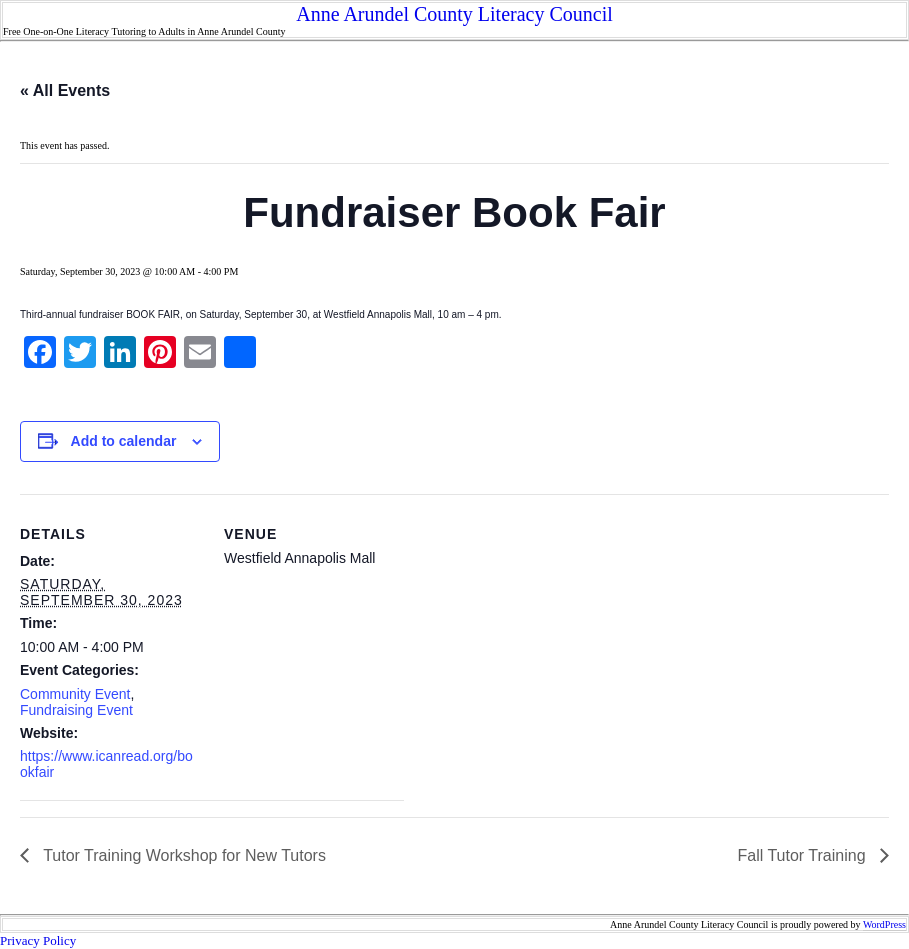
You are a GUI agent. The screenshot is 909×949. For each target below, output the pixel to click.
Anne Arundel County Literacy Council (454, 14)
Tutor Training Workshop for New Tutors (182, 855)
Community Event (75, 694)
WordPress (884, 924)
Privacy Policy (38, 940)
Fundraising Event (76, 710)
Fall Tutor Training (804, 855)
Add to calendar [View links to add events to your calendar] (124, 441)
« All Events (65, 90)
